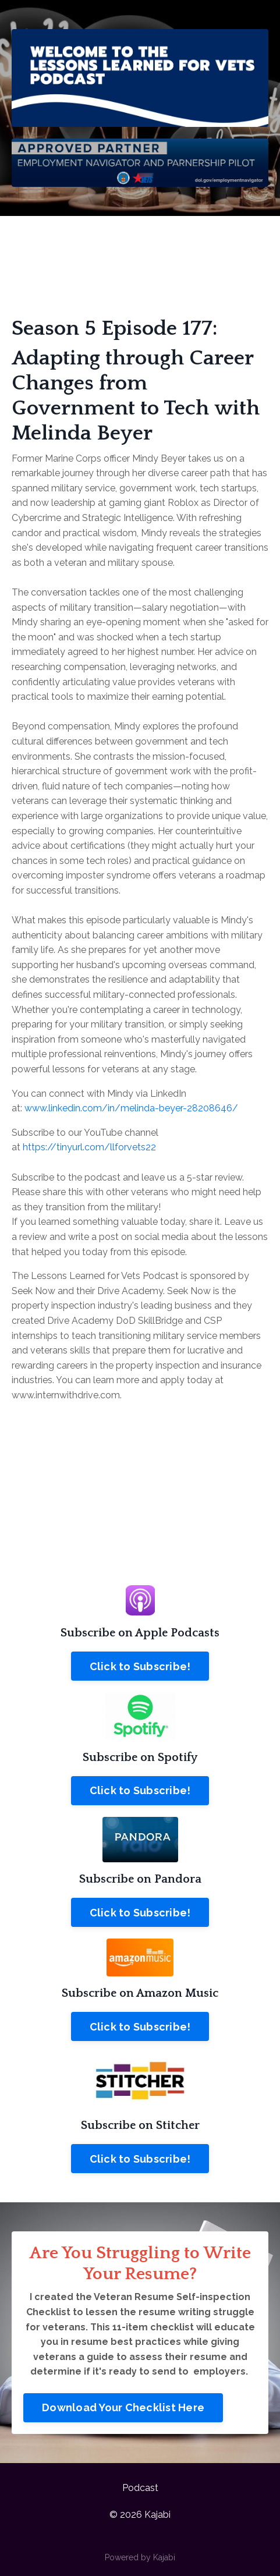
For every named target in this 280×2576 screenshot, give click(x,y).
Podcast (140, 2487)
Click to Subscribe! (140, 1666)
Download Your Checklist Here (123, 2407)
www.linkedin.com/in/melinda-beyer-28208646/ (131, 1108)
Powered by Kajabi (140, 2557)
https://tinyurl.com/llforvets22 (89, 1147)
